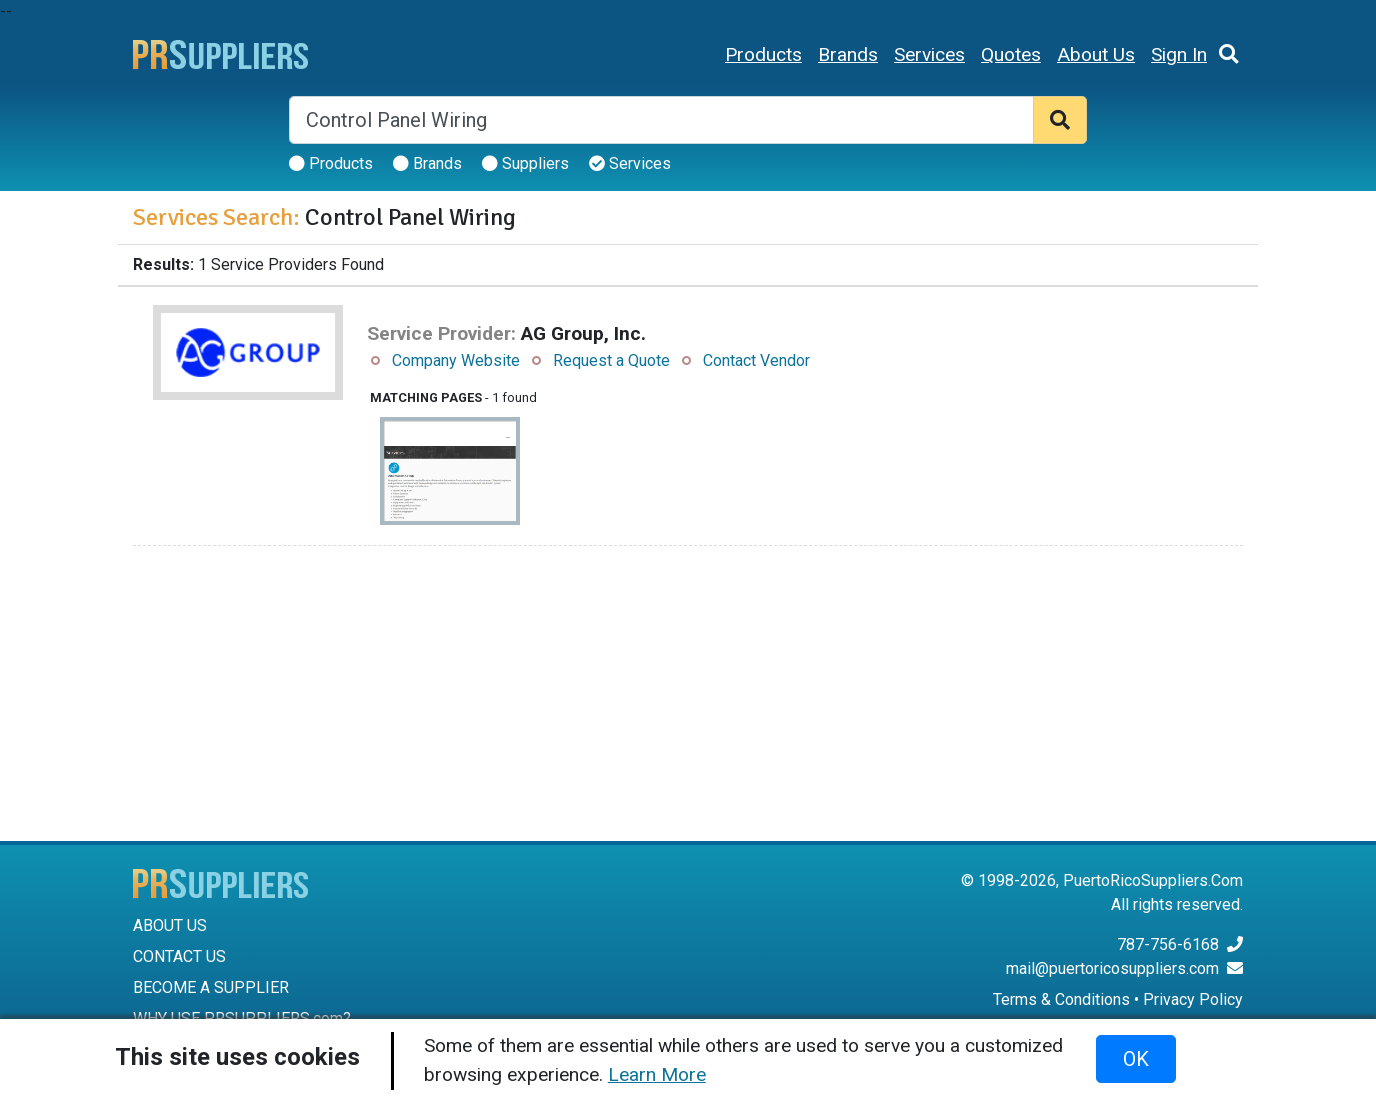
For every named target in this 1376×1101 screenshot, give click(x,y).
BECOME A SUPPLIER (211, 987)
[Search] (661, 120)
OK (1136, 1059)
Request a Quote (611, 360)
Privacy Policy (1193, 999)
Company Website (456, 360)
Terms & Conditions (1061, 999)
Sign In (1179, 54)
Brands (848, 54)
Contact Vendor (756, 360)
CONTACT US (179, 956)
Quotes (1011, 54)
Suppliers (525, 163)
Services (929, 54)
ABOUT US (170, 925)
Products (763, 54)
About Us (1096, 54)
